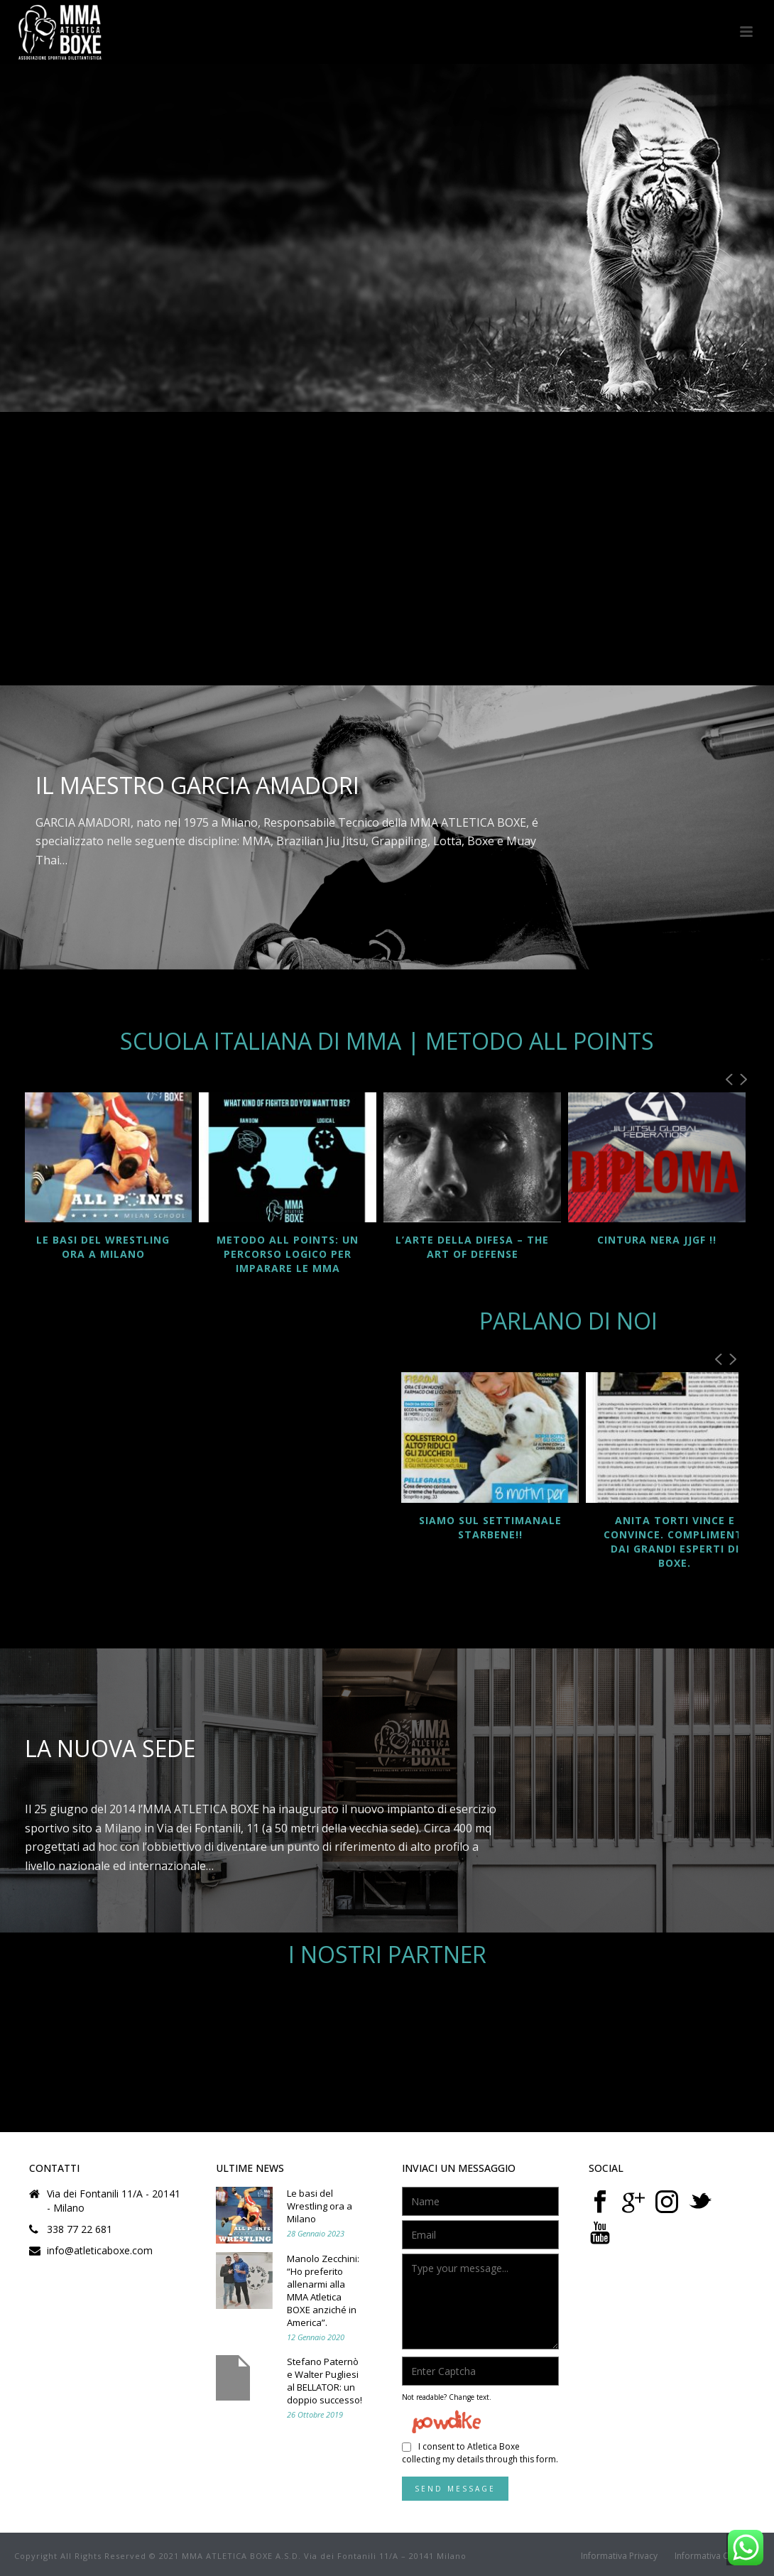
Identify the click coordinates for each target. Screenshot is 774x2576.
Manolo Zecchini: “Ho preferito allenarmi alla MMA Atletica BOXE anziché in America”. (323, 2290)
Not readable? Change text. (446, 2397)
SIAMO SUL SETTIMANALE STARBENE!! (490, 1527)
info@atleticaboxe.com (100, 2250)
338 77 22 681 (79, 2229)
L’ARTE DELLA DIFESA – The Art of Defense (472, 1247)
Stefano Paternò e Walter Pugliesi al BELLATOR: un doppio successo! (324, 2380)
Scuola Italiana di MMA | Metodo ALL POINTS (387, 1041)
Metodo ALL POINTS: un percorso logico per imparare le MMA (288, 1254)
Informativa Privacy (619, 2556)
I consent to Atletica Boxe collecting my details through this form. (480, 2452)
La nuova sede (110, 1748)
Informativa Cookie (713, 2556)
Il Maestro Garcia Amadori (197, 785)
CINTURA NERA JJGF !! (656, 1239)
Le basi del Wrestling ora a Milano (103, 1247)
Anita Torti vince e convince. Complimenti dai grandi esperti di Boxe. (675, 1541)
